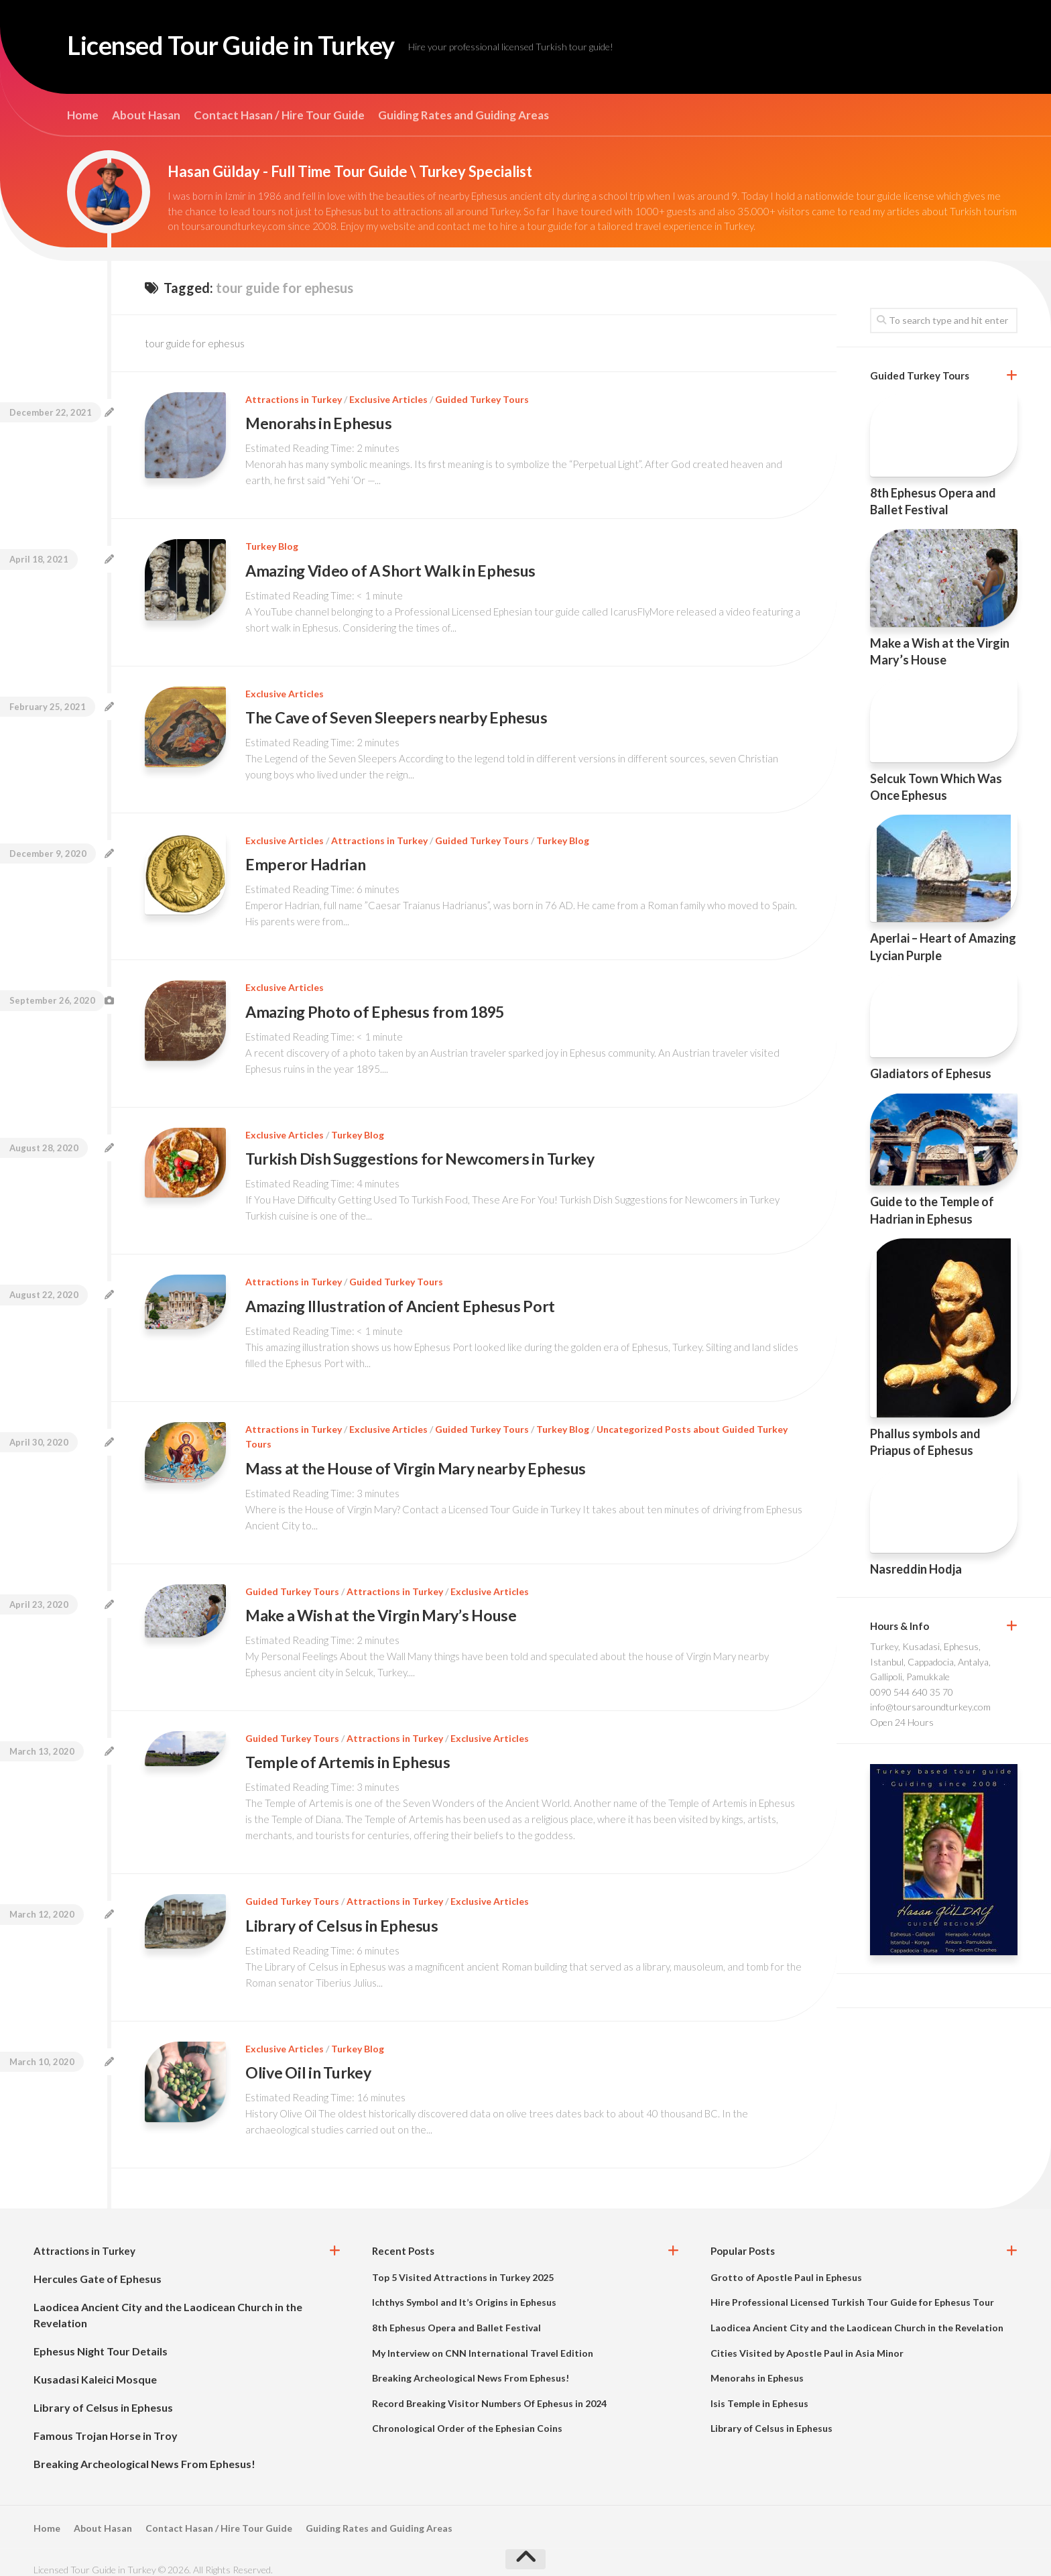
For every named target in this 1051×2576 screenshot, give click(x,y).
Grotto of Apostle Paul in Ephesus (786, 2263)
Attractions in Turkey (293, 399)
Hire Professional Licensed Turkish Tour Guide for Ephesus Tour (852, 2288)
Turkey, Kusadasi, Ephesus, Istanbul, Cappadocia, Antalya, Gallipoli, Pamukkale (930, 1661)
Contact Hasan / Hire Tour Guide (279, 115)
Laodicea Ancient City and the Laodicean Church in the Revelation (856, 2313)
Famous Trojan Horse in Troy (106, 2421)
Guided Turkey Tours (482, 399)
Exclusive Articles (388, 399)
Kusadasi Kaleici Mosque (95, 2365)
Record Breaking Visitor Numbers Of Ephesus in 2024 (489, 2389)
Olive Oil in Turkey (310, 2059)
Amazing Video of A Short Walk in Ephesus (394, 569)
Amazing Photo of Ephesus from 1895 (377, 1006)
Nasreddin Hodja (916, 1569)
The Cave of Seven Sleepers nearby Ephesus (398, 715)
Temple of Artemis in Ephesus (348, 1751)
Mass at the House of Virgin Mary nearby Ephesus (419, 1460)
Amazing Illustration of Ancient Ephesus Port (402, 1298)
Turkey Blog (271, 544)
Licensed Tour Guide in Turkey (250, 47)
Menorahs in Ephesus (320, 422)
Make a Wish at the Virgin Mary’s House (384, 1605)
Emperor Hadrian (305, 860)
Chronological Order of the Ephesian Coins (467, 2414)
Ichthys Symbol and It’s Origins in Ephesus (464, 2288)
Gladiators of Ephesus (930, 1073)
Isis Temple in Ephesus (759, 2389)
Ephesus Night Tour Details (101, 2337)
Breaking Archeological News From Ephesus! (144, 2449)
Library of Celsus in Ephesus (342, 1914)
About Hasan (146, 115)
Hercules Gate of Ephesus (98, 2264)
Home (83, 115)
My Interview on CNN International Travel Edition (482, 2339)
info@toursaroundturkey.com (930, 1706)
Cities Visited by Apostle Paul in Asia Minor (807, 2339)
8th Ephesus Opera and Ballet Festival (456, 2313)
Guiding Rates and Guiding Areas (463, 115)
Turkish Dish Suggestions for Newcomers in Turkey (424, 1153)
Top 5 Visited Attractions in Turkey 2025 (463, 2263)
